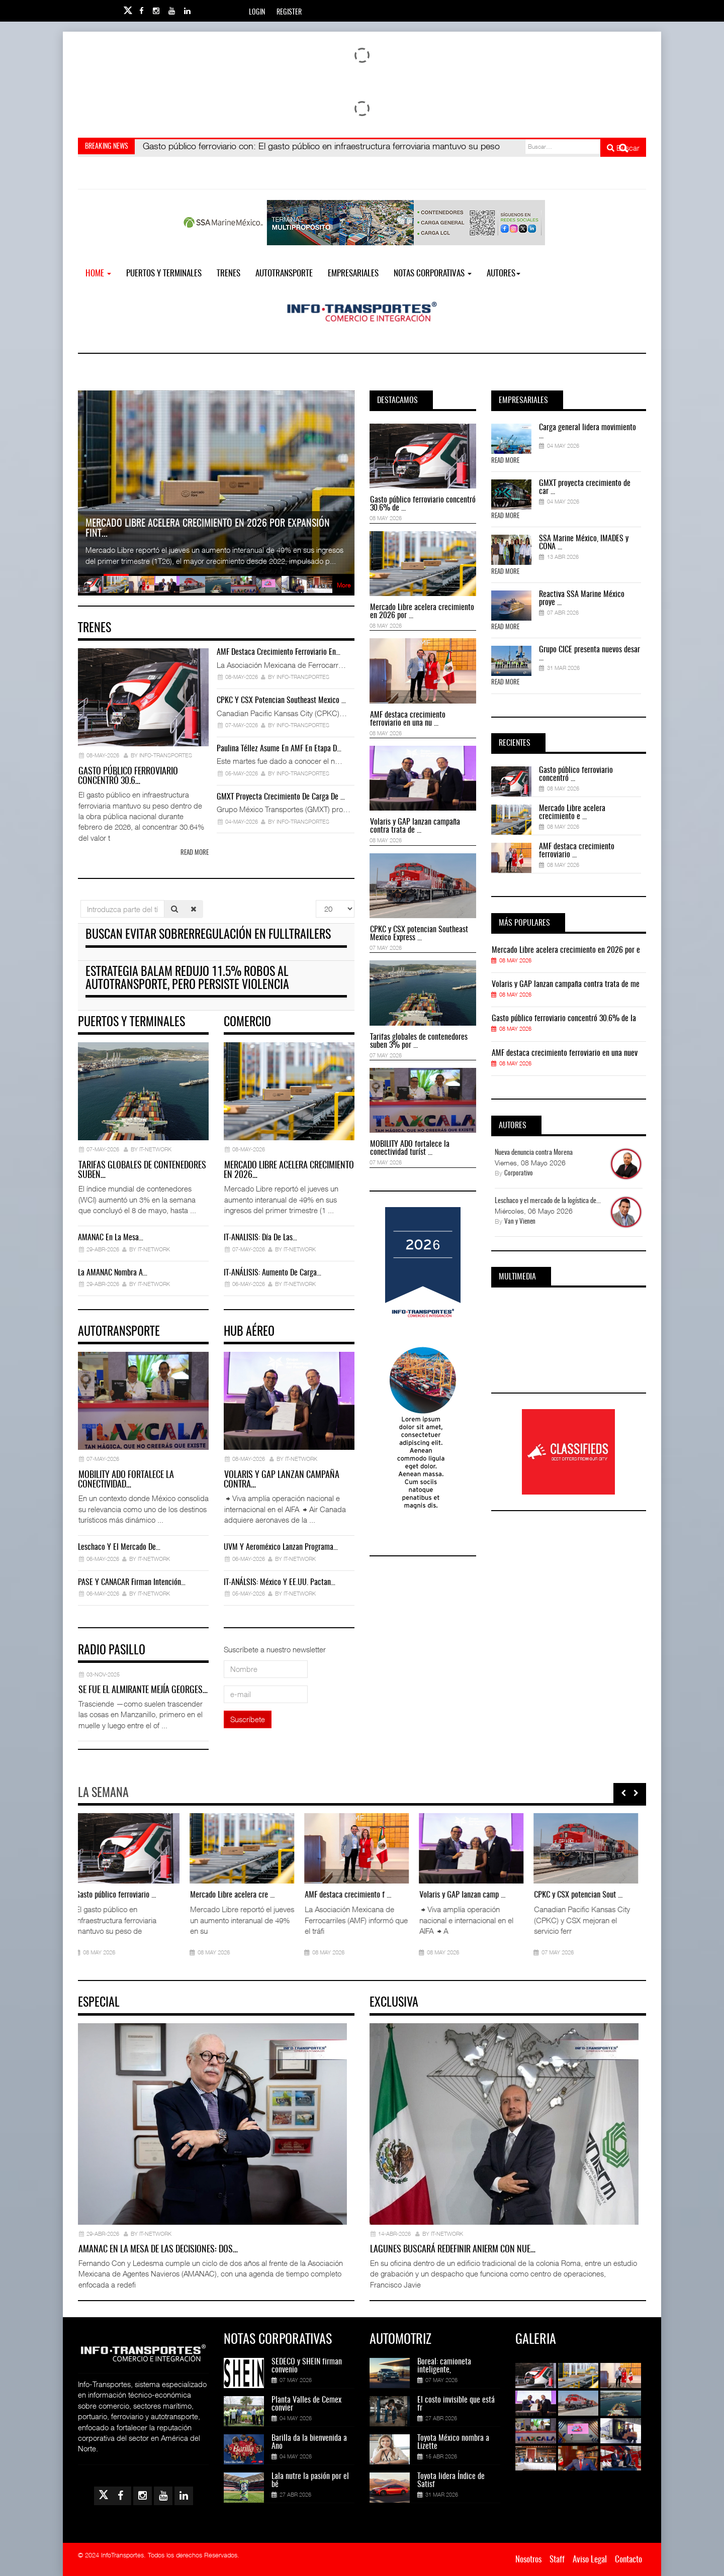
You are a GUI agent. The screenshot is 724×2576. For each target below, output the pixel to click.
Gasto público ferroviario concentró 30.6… (128, 776)
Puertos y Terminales (164, 273)
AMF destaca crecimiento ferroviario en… (278, 652)
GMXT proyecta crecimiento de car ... (584, 487)
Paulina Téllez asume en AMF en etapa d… (279, 749)
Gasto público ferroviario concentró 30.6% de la (564, 1019)
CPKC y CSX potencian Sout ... (581, 1895)
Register (289, 12)
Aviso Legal (590, 2559)
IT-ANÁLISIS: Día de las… (260, 1238)
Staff (557, 2559)
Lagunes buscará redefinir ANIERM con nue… (452, 2249)
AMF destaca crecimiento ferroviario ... (576, 851)
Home (98, 273)
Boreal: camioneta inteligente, (444, 2366)
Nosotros (528, 2559)
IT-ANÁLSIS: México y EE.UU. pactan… (279, 1582)
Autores (503, 273)
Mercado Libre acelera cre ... (235, 1895)
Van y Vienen (519, 1222)
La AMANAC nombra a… (112, 1273)
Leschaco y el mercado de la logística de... (548, 1201)
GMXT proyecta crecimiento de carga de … (281, 797)
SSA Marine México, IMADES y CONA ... (583, 543)
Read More (505, 461)
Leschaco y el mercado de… (119, 1547)
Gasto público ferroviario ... (118, 1895)
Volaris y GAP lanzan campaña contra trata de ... (415, 826)
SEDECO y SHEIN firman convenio (307, 2366)
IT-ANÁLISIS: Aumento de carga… (272, 1273)
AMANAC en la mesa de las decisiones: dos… (158, 2249)
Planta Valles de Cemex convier (306, 2404)
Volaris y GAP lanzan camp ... (465, 1895)
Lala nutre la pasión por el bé (310, 2480)
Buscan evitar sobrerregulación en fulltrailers (208, 935)
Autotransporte (284, 273)
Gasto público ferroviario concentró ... (576, 774)
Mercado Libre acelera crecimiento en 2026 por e (566, 950)
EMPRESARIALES (353, 273)
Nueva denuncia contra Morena (534, 1152)
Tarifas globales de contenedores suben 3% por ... (419, 1041)
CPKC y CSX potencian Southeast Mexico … (281, 701)
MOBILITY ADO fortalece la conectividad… (126, 1480)
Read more (194, 853)
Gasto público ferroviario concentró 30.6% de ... (423, 504)
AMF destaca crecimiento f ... (351, 1895)
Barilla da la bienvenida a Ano (309, 2442)
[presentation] (623, 1793)
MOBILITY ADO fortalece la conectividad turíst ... (409, 1148)
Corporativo (518, 1173)
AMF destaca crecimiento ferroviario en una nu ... (407, 719)
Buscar (623, 147)
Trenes (228, 273)
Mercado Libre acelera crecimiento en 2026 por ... (422, 612)
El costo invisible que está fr (456, 2404)
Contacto (628, 2559)
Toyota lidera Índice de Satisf (451, 2480)
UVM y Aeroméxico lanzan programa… (281, 1547)
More (343, 585)
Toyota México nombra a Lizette (453, 2442)
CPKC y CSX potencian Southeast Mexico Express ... (419, 934)
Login (257, 12)
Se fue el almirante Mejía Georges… (143, 1690)
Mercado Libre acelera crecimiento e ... (572, 813)
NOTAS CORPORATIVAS (433, 273)
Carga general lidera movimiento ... (587, 432)
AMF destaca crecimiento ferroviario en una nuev (565, 1053)
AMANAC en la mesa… (110, 1238)
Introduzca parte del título (80, 900)
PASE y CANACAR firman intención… (132, 1582)
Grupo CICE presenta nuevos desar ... (589, 654)
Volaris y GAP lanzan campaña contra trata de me (566, 984)
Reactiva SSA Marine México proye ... (581, 598)
